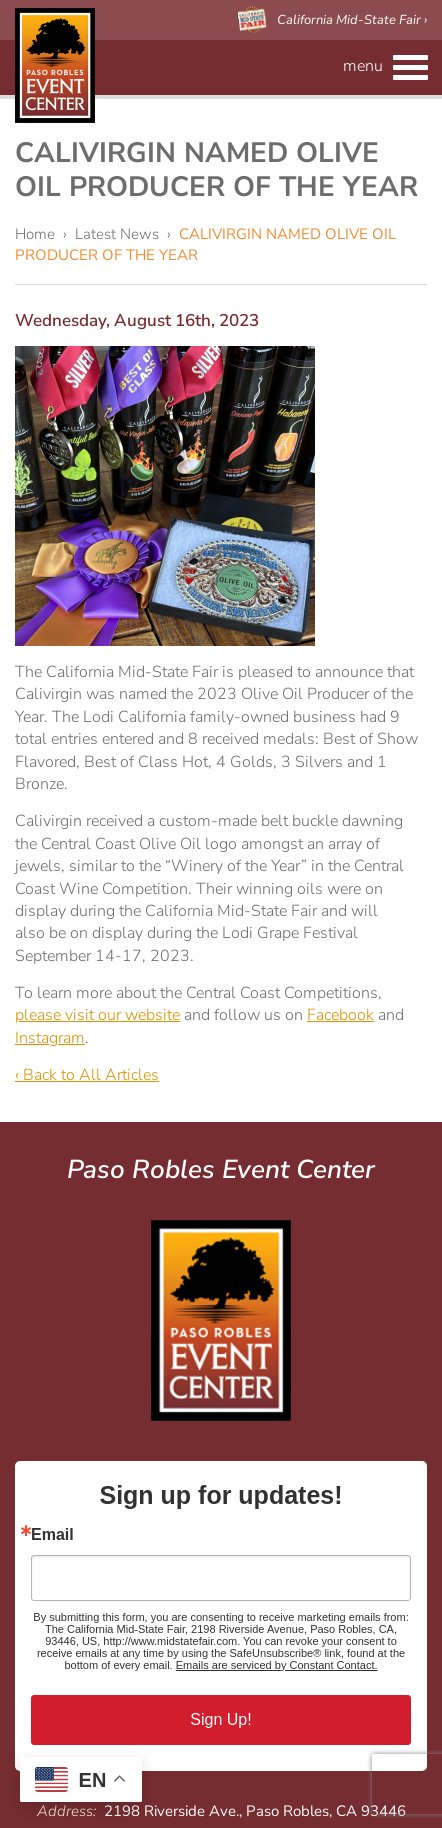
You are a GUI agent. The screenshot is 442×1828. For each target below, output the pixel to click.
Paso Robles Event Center (55, 65)
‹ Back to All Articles (87, 1075)
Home (35, 234)
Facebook (340, 1015)
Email (52, 1535)
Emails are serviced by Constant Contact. (277, 1665)
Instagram (50, 1038)
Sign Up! (220, 1719)
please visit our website (97, 1015)
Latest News (117, 234)
